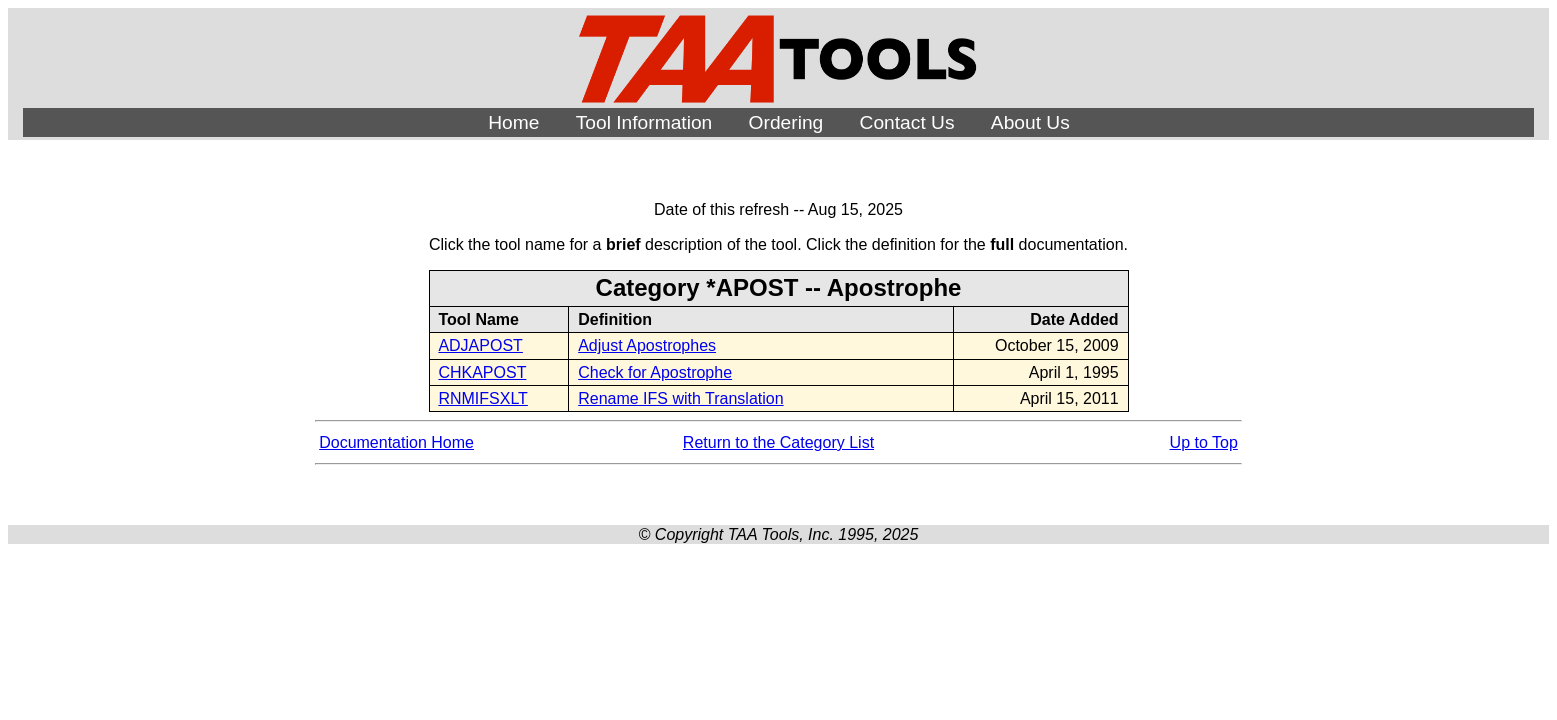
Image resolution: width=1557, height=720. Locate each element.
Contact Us (907, 122)
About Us (1030, 122)
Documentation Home (396, 442)
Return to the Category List (778, 442)
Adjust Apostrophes (647, 345)
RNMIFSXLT (482, 398)
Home (513, 122)
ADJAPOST (480, 345)
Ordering (786, 122)
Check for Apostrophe (655, 372)
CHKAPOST (482, 372)
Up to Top (1204, 442)
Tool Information (644, 122)
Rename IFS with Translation (680, 398)
